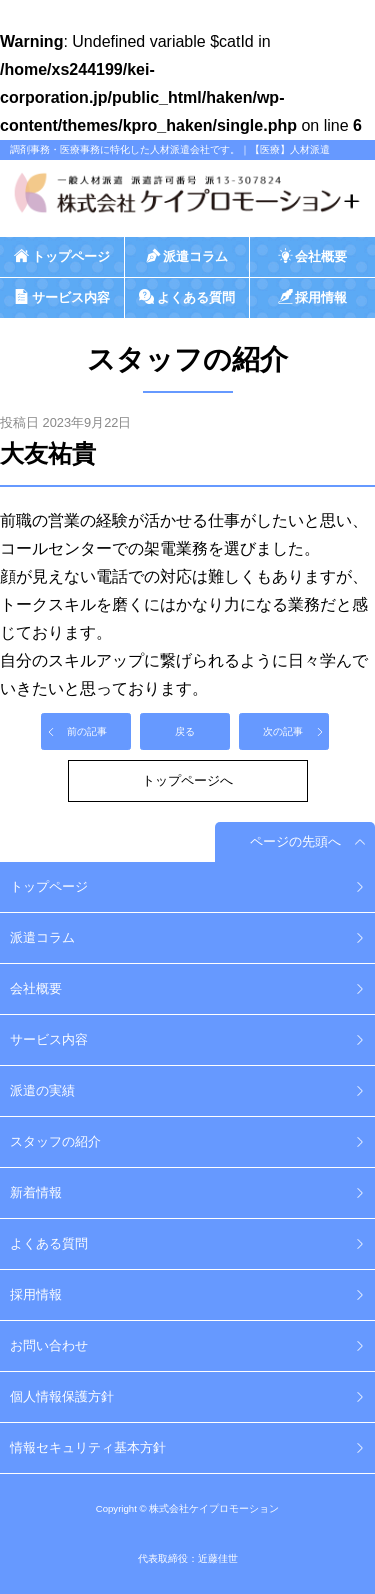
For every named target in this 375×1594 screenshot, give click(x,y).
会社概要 (36, 988)
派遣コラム (42, 937)
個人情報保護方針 (62, 1396)
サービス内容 (49, 1039)
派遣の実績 (42, 1090)
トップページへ (187, 780)
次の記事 (283, 731)
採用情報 (36, 1294)
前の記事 (87, 731)
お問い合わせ (49, 1345)
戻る (185, 731)
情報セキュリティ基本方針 (88, 1447)
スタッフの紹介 (55, 1141)
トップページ (49, 886)
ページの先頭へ (295, 841)
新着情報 (36, 1192)
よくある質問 (49, 1243)
